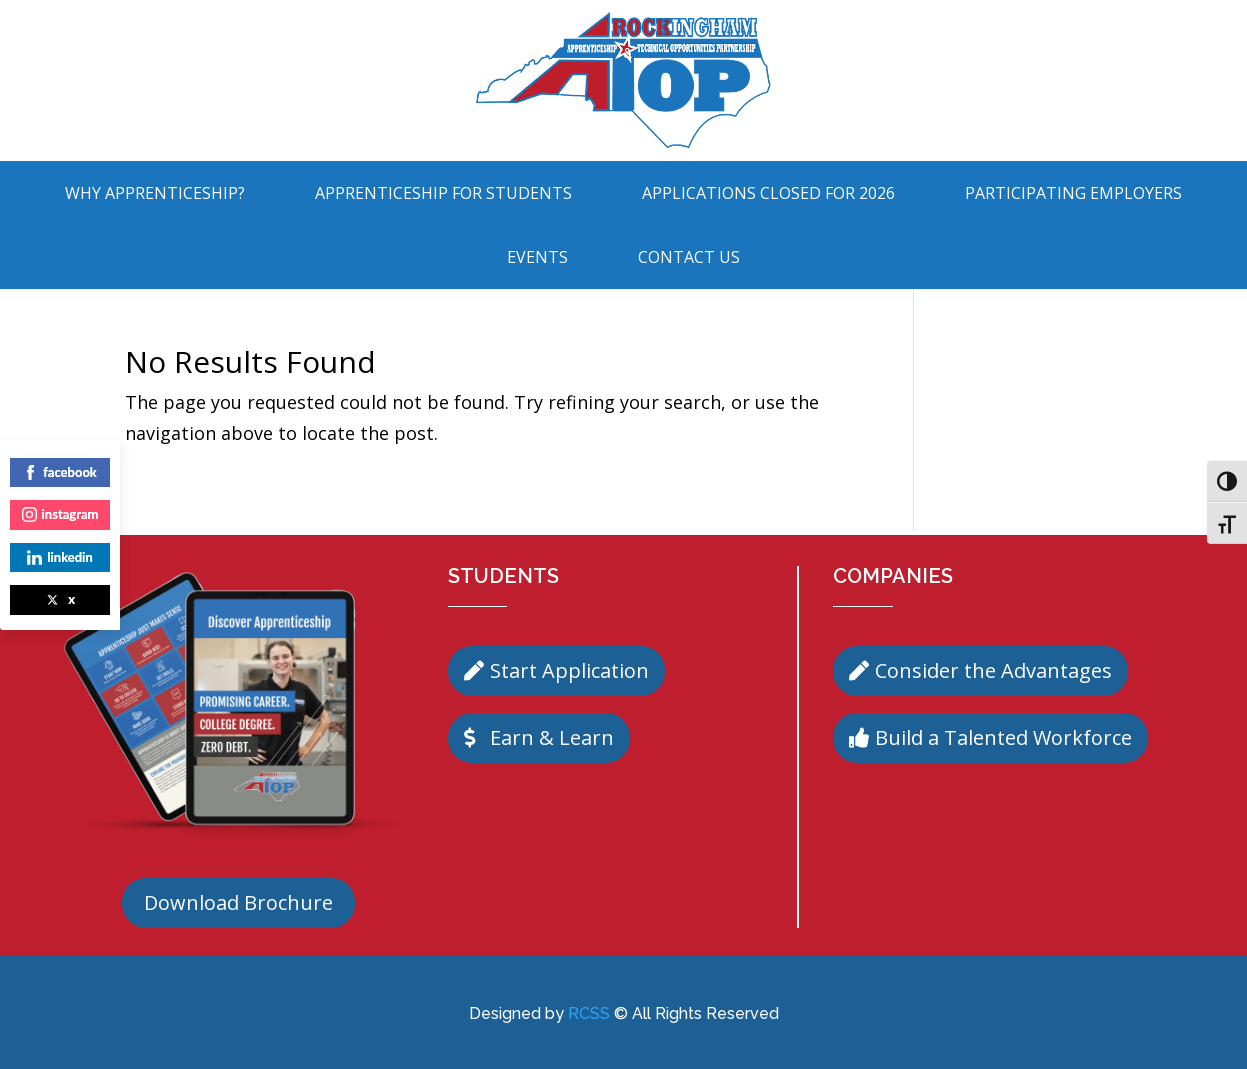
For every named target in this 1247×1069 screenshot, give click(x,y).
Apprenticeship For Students (443, 193)
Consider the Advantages (993, 670)
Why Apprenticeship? (155, 193)
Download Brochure (238, 902)
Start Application (569, 670)
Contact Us (689, 257)
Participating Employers (1073, 193)
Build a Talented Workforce (1003, 737)
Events (537, 257)
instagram (60, 514)
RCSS (589, 1013)
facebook (60, 472)
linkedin (59, 557)
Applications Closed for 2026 (768, 193)
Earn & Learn (552, 737)
